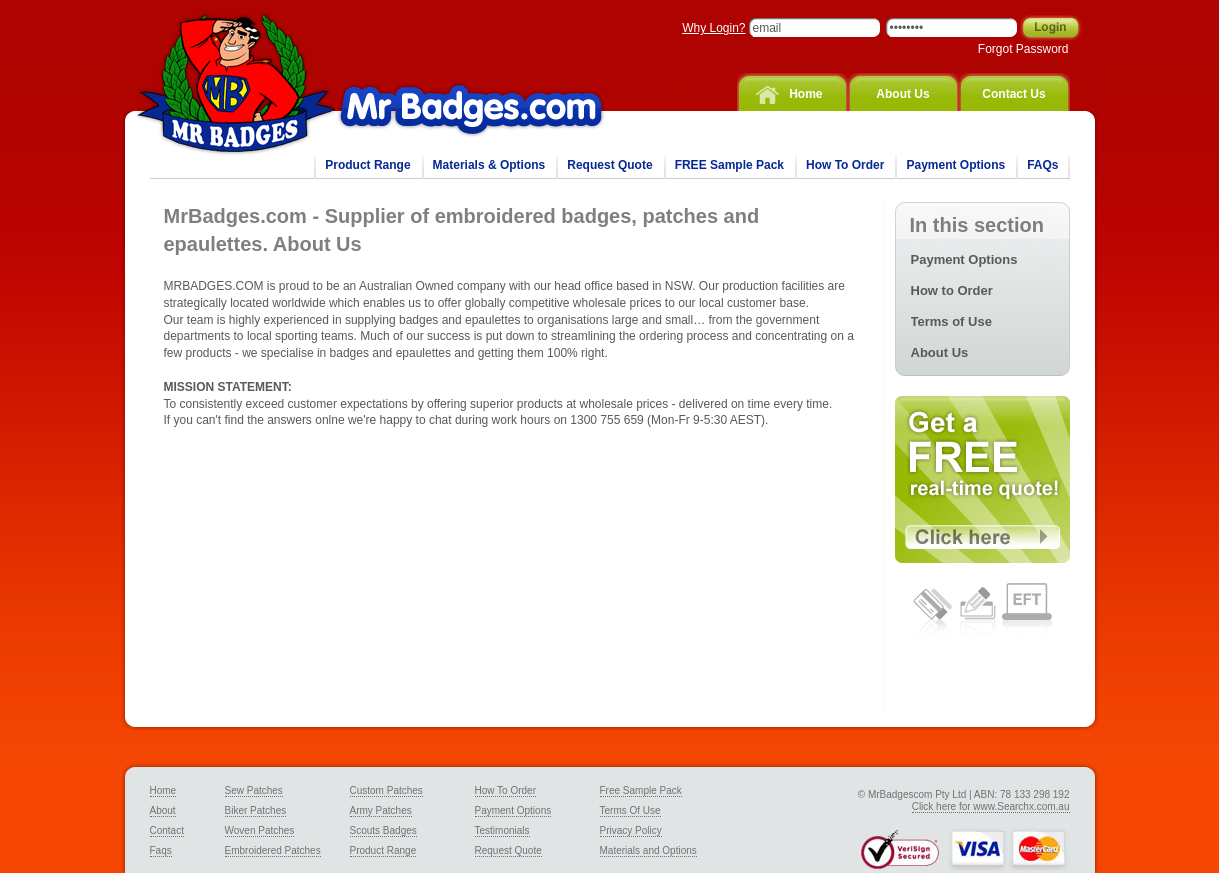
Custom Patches (386, 790)
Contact (167, 830)
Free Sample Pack (641, 790)
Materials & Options (489, 165)
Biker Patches (256, 810)
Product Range (367, 165)
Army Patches (381, 810)
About (163, 810)
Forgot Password (1023, 49)
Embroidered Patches (273, 850)
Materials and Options (648, 850)
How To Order (845, 165)
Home (805, 94)
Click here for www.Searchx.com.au (991, 806)
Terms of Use (951, 321)
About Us (902, 94)
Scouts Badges (383, 830)
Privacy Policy (631, 830)
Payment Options (955, 165)
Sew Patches (254, 790)
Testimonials (502, 830)
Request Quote (609, 165)
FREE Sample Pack (729, 165)
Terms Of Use (630, 810)
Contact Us (1013, 94)
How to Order (952, 290)
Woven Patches (260, 830)
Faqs (161, 850)
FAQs (1042, 165)
